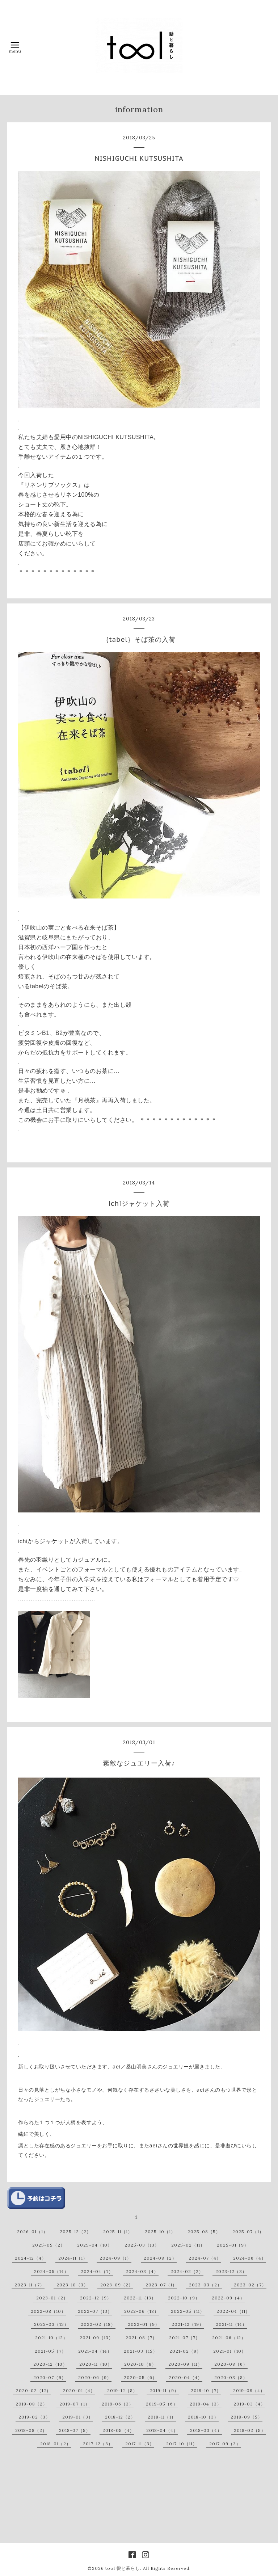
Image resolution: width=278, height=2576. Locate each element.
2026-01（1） (32, 2231)
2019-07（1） (74, 2404)
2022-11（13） (140, 2298)
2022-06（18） (141, 2311)
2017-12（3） (98, 2443)
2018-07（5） (74, 2430)
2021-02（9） (185, 2351)
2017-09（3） (225, 2443)
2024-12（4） (30, 2258)
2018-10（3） (203, 2417)
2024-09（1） (115, 2258)
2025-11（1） (117, 2231)
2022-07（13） (95, 2311)
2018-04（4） (162, 2430)
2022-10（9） (184, 2298)
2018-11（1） (162, 2417)
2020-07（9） (49, 2377)
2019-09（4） (249, 2390)
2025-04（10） (94, 2245)
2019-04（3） (206, 2404)
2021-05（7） (50, 2351)
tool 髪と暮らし (122, 2568)
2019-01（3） (77, 2417)
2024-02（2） (186, 2271)
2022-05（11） (188, 2311)
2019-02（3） (34, 2417)
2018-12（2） (120, 2417)
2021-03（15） (140, 2351)
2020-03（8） (231, 2377)
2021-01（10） (229, 2351)
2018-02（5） (250, 2430)
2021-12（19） (188, 2324)
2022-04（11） (233, 2311)
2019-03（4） (249, 2404)
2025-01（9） (233, 2245)
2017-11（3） (139, 2443)
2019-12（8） (122, 2390)
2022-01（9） (144, 2324)
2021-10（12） (51, 2337)
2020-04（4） (185, 2377)
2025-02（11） (188, 2245)
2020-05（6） (140, 2377)
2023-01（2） (52, 2298)
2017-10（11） (181, 2443)
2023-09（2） (116, 2284)
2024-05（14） (51, 2271)
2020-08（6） (231, 2364)
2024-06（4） (249, 2258)
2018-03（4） (206, 2430)
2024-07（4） (205, 2258)
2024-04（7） (97, 2271)
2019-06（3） (118, 2404)
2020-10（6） (140, 2364)
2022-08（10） (48, 2311)
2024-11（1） (73, 2258)
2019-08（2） (31, 2404)
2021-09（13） (96, 2337)
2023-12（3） (231, 2271)
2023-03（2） (205, 2284)
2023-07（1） (161, 2284)
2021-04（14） (95, 2351)
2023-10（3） (72, 2284)
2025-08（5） (204, 2231)
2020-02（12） (33, 2390)
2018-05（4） (118, 2430)
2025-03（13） (142, 2245)
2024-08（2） (160, 2258)
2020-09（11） (185, 2364)
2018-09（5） (246, 2417)
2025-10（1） (160, 2231)
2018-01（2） (55, 2443)
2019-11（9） (164, 2390)
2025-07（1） (248, 2231)
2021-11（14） (231, 2324)
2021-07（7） (184, 2337)
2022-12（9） (95, 2298)
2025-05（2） (48, 2245)
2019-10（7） (206, 2390)
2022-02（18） (98, 2324)
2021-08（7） (141, 2337)
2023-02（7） (250, 2284)
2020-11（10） (95, 2364)
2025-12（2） (75, 2231)
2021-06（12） (229, 2337)
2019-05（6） (162, 2404)
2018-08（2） (31, 2430)
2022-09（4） (228, 2298)
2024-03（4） (142, 2271)
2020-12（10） (50, 2364)
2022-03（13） (51, 2324)
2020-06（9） (94, 2377)
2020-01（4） (79, 2390)
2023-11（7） (29, 2284)
